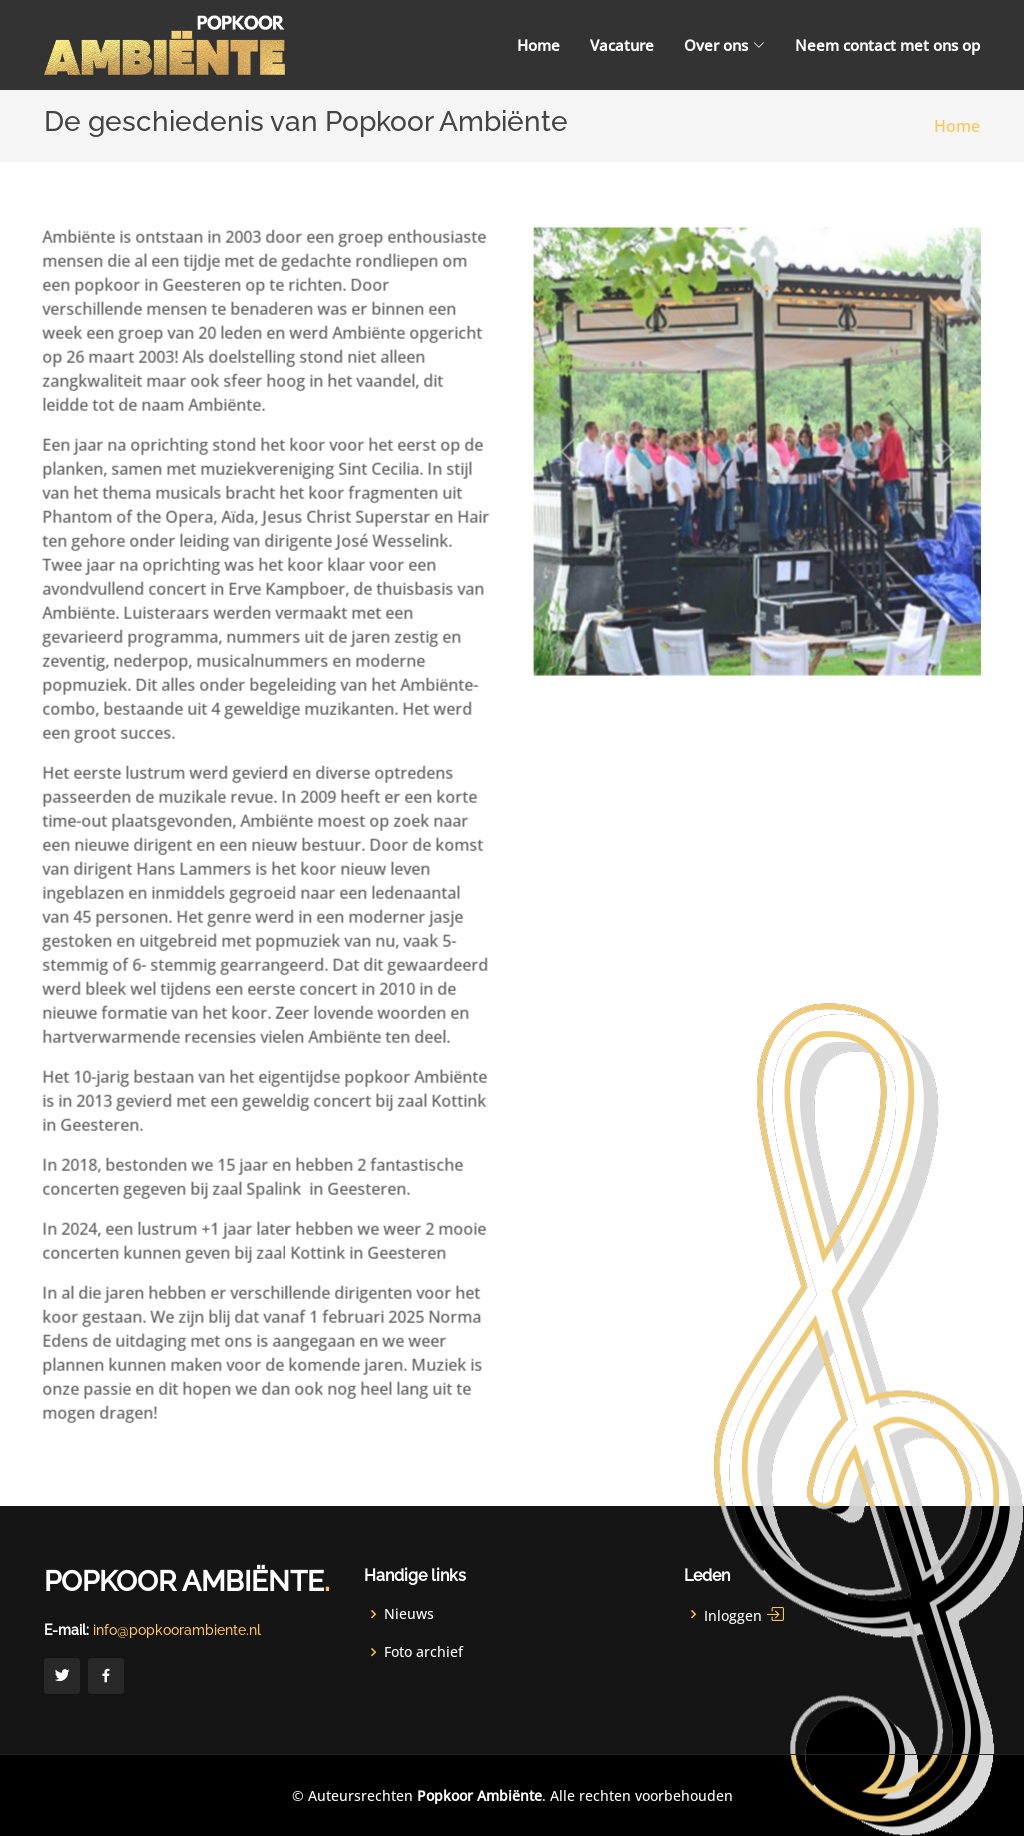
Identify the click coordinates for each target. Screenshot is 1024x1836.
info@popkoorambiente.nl (177, 1630)
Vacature (622, 45)
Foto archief (423, 1652)
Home (538, 45)
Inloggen (745, 1614)
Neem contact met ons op (887, 45)
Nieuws (409, 1614)
